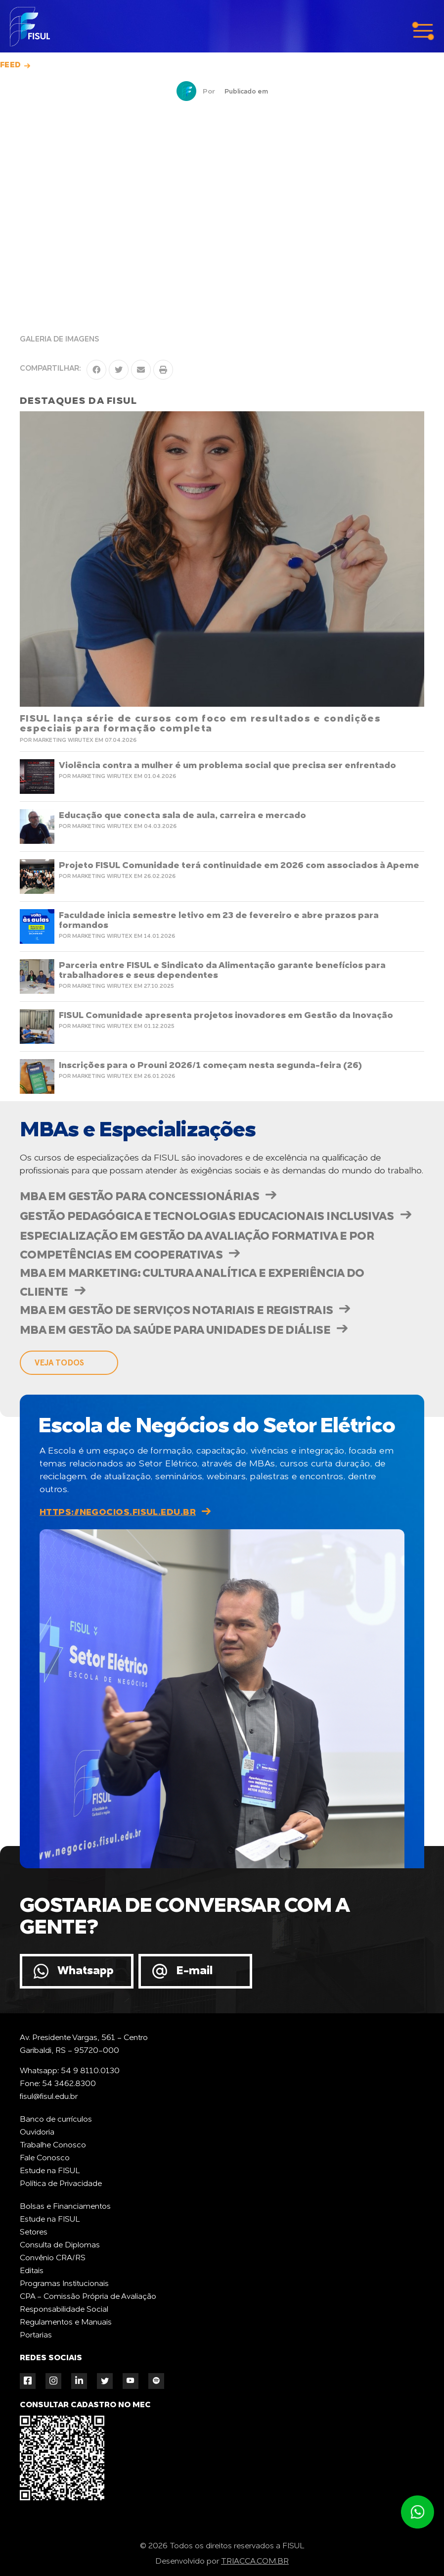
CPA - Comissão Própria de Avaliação (88, 2297)
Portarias (36, 2335)
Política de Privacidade (61, 2184)
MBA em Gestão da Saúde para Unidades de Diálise (175, 1330)
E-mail (194, 1971)
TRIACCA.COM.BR (255, 2562)
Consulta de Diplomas (60, 2245)
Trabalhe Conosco (53, 2145)
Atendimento (417, 2512)
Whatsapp (85, 1971)
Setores (33, 2232)
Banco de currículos (56, 2120)
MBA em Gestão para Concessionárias (139, 1197)
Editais (32, 2271)
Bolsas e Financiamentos (65, 2207)
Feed (10, 65)
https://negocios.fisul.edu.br (118, 1512)
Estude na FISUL (50, 2171)
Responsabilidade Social (64, 2310)
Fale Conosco (45, 2158)
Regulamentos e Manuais (66, 2323)
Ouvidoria (37, 2133)
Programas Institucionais (64, 2284)
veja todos (59, 1363)
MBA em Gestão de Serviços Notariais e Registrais (176, 1310)
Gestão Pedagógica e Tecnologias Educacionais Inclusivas (207, 1216)
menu (423, 31)
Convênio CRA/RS (53, 2258)
